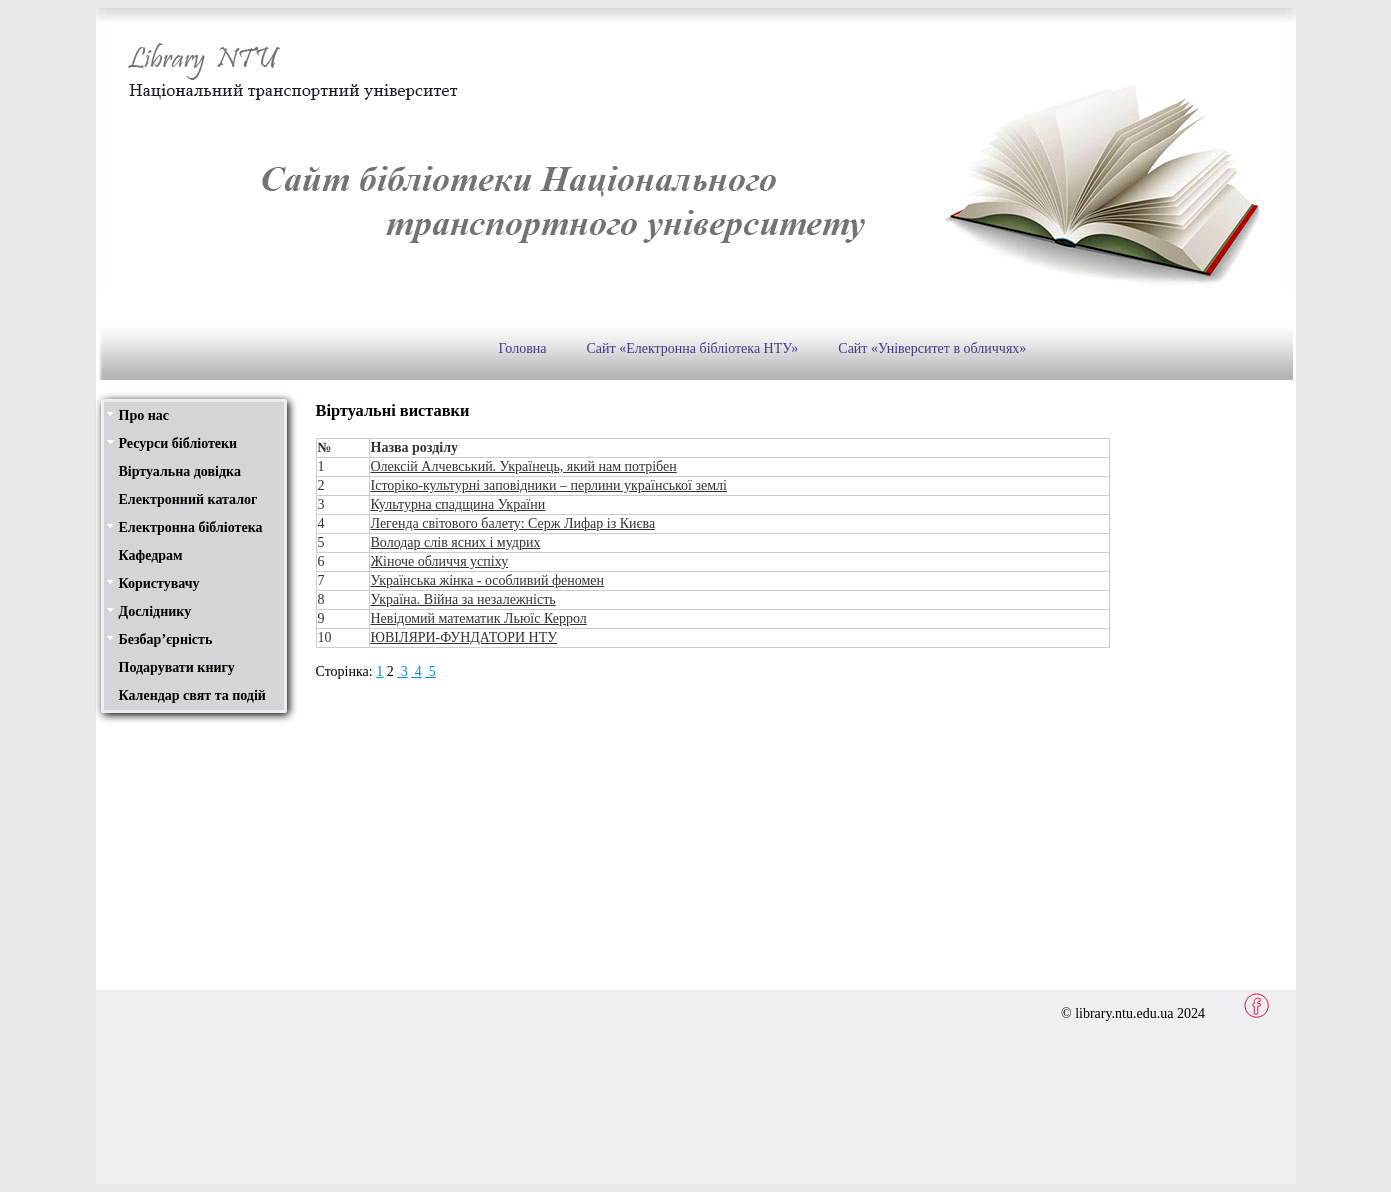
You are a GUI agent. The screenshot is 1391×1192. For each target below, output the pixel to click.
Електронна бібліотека (191, 527)
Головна (523, 348)
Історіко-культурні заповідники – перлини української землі (549, 485)
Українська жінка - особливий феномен (488, 580)
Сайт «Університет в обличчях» (932, 348)
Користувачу (159, 583)
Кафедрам (151, 555)
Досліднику (155, 611)
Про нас (144, 415)
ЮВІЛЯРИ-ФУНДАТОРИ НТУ (464, 637)
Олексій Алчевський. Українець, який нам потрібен (524, 466)
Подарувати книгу (177, 667)
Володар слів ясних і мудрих (456, 542)
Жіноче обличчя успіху (440, 561)
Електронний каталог (188, 499)
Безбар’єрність (166, 639)
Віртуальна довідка (180, 471)
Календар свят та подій (192, 695)
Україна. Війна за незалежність (463, 599)
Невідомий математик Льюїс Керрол (479, 618)
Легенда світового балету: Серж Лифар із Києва (513, 523)
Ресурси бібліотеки (178, 443)
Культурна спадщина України (458, 504)
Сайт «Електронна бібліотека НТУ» (692, 348)
